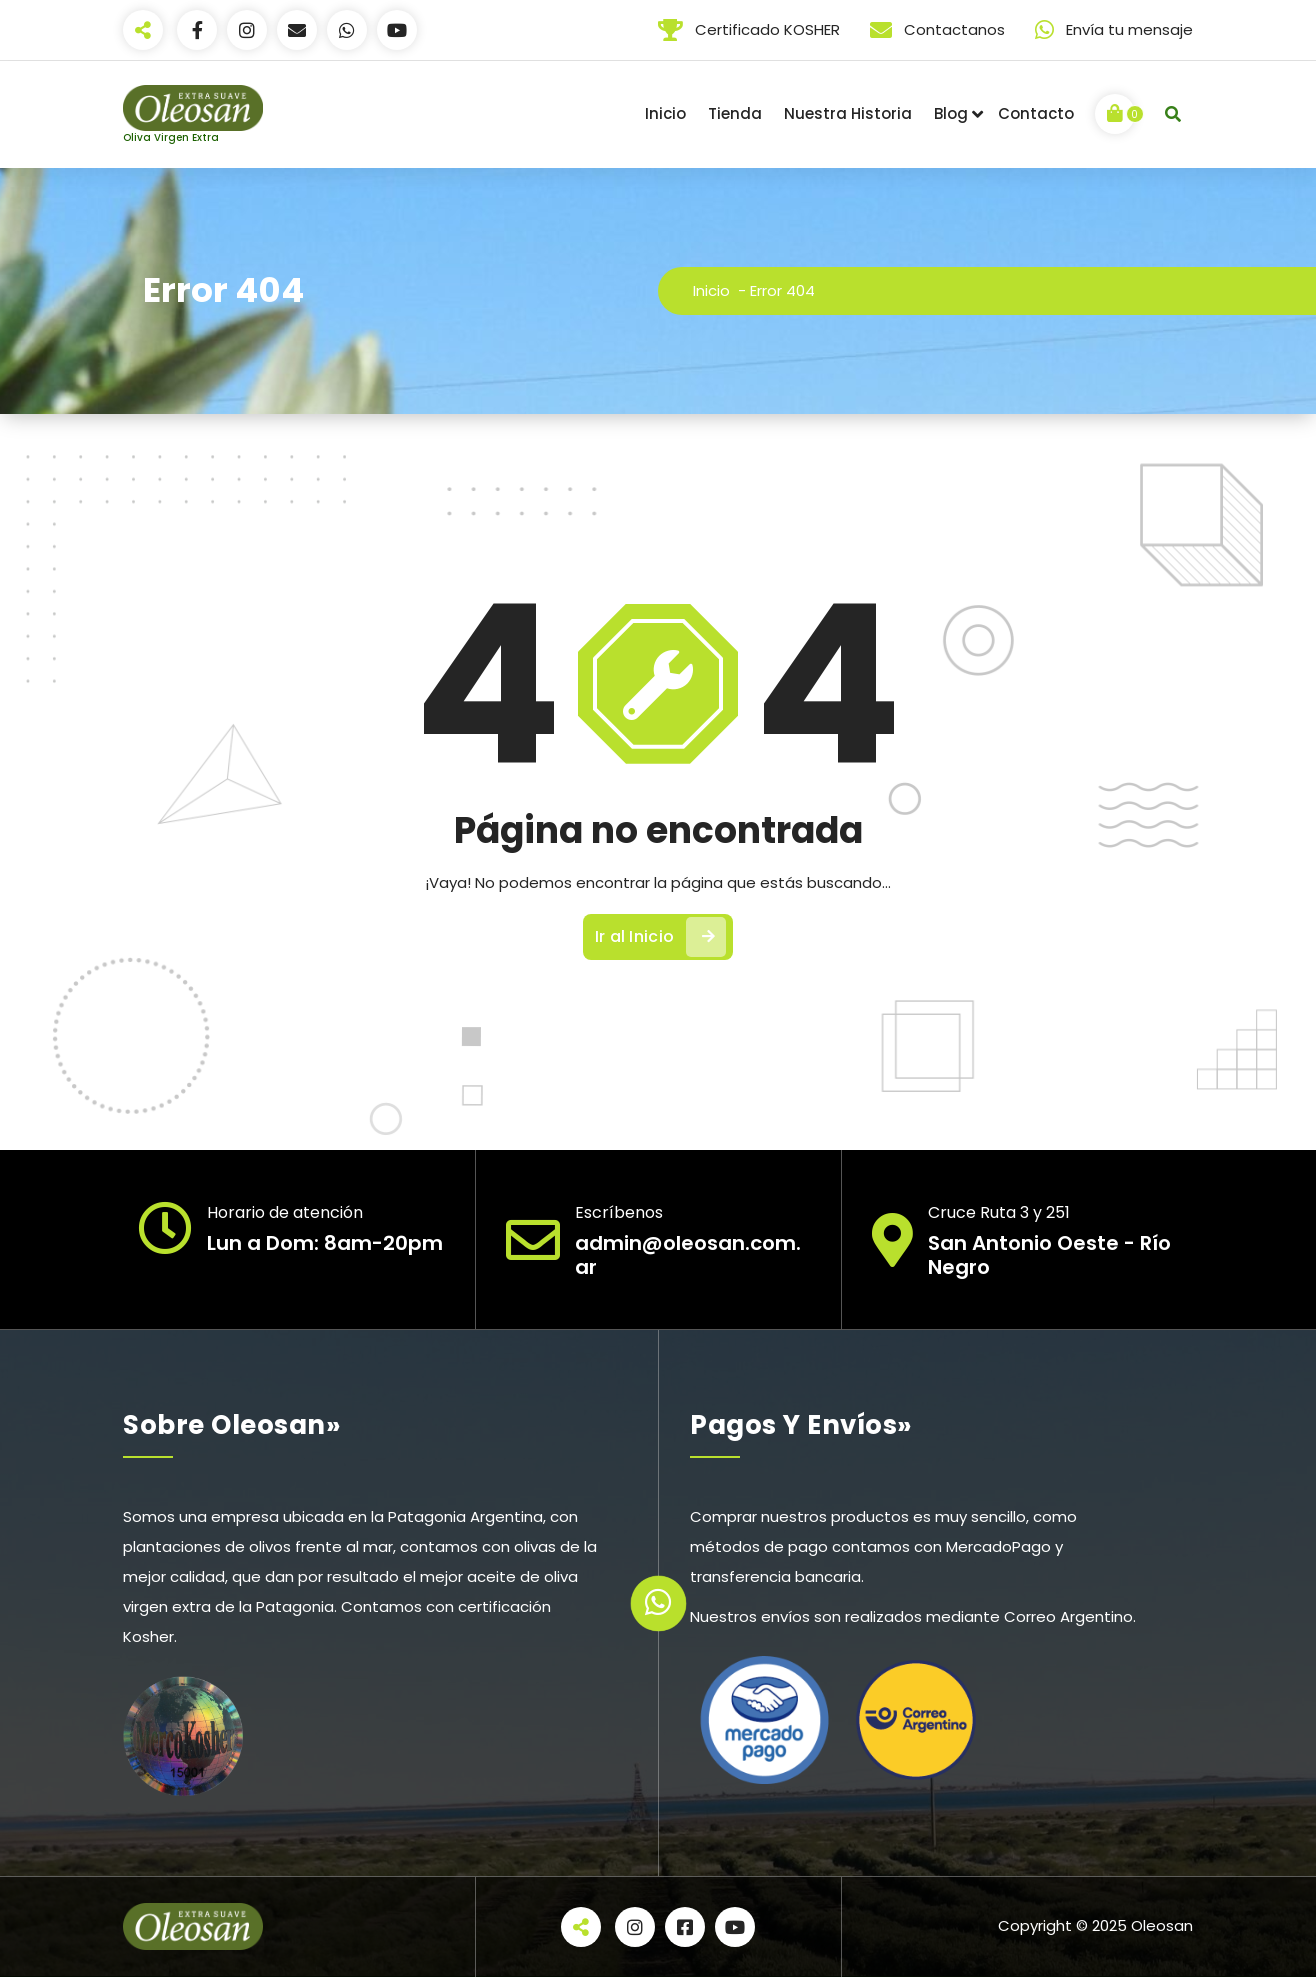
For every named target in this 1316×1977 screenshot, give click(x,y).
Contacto (1036, 113)
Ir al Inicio (661, 937)
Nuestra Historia (848, 113)
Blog (951, 113)
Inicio (665, 113)
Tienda (735, 113)
